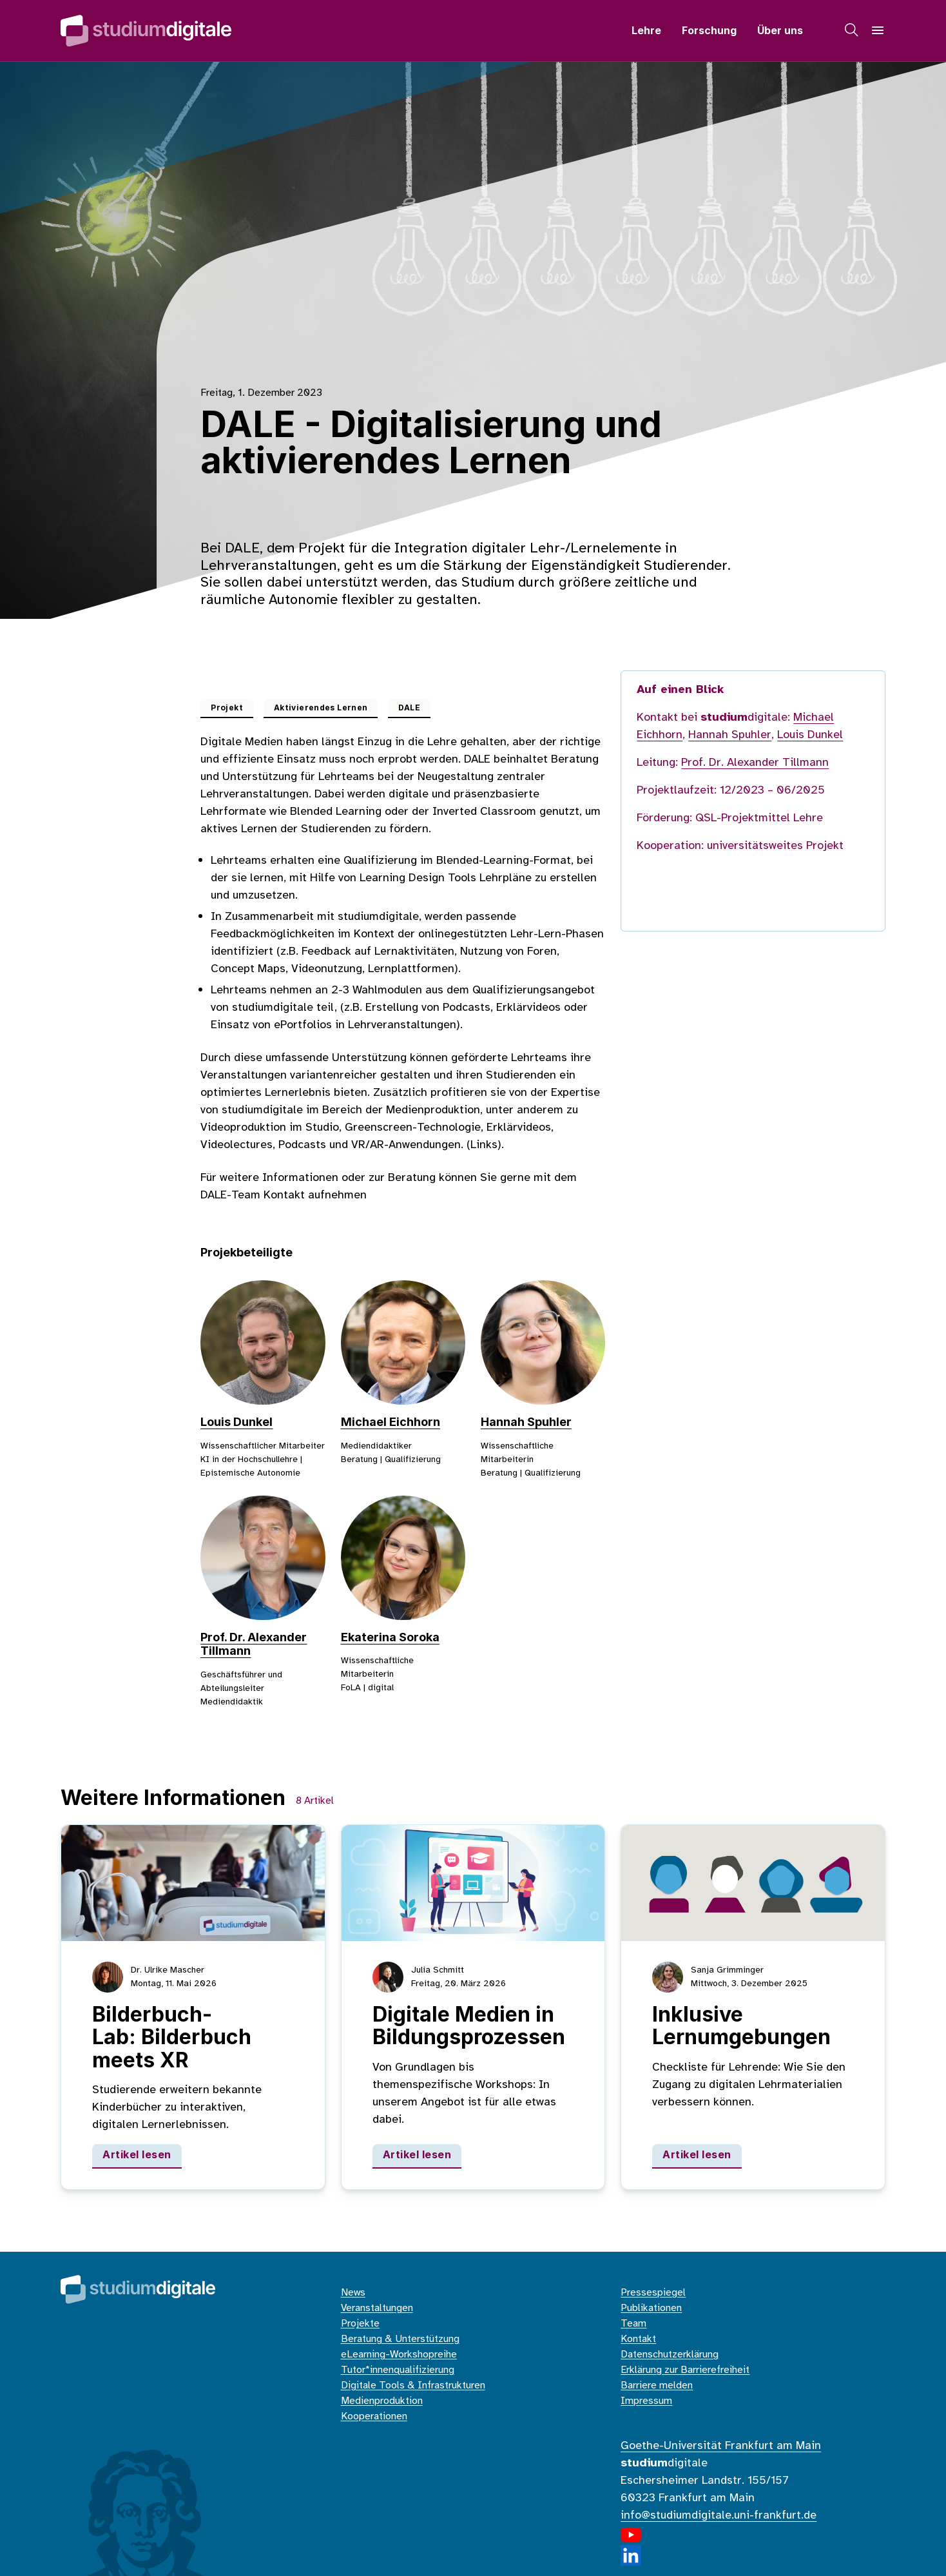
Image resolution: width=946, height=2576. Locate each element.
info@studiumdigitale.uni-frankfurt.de (718, 2516)
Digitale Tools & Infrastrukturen (413, 2385)
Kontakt (638, 2339)
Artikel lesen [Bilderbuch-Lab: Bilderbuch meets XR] (136, 2154)
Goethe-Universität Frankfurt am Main (721, 2446)
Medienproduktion (382, 2400)
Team (633, 2323)
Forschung (709, 30)
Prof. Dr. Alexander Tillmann (755, 763)
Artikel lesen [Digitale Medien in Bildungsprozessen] (417, 2154)
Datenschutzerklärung (670, 2354)
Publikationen (651, 2308)
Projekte (360, 2323)
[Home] (146, 30)
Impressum (646, 2400)
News (353, 2292)
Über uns (780, 30)
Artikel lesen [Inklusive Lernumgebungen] (696, 2154)
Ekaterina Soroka (390, 1637)
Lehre (646, 30)
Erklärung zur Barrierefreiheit (685, 2370)
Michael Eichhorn (390, 1422)
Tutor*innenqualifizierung (397, 2370)
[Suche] (852, 30)
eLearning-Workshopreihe (399, 2354)
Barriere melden (657, 2385)
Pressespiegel (653, 2292)
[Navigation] (877, 30)
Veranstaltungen (377, 2308)
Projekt (227, 707)
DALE (409, 707)
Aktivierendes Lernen (321, 707)
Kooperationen (374, 2416)
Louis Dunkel (236, 1422)
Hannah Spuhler (526, 1422)
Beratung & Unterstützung (400, 2339)
